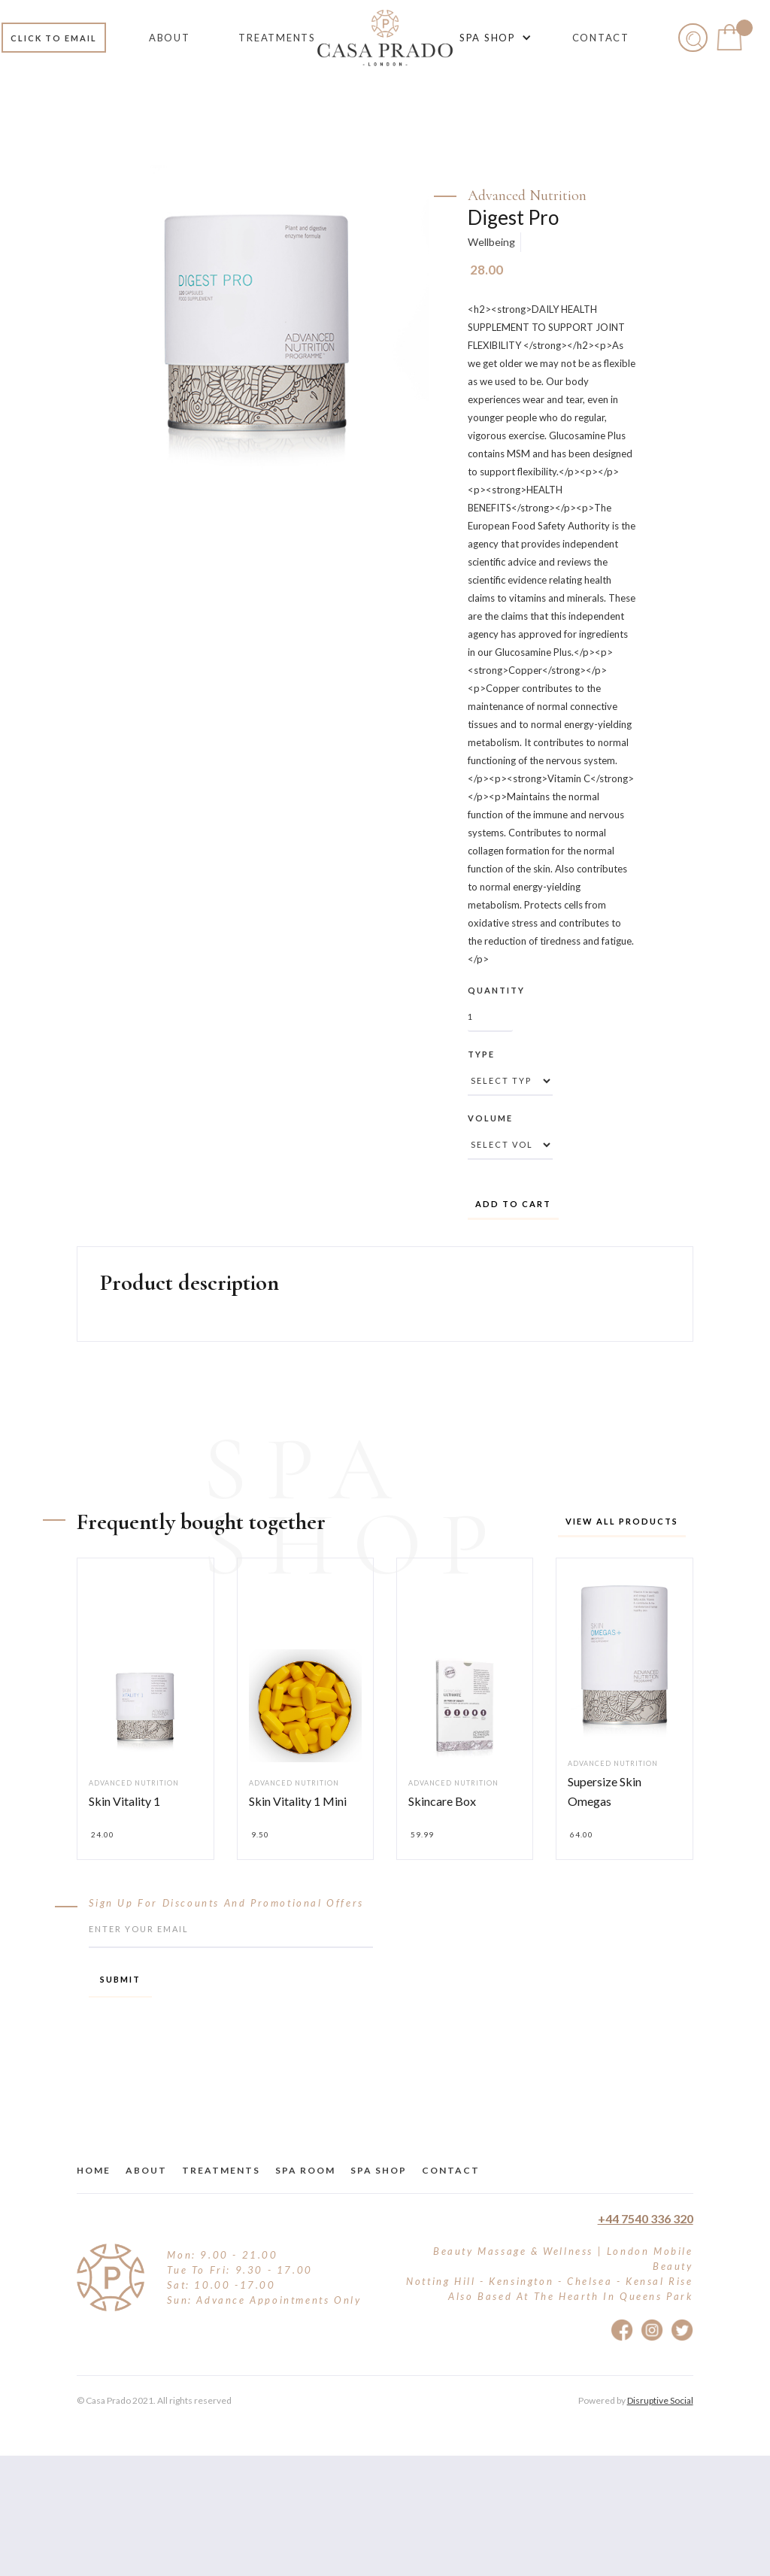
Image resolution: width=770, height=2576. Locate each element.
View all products (621, 1521)
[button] (492, 37)
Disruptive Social (660, 2400)
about (146, 2170)
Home (94, 2170)
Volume (490, 1118)
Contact (451, 2170)
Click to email (54, 38)
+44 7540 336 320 (645, 2218)
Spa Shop (378, 2170)
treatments (221, 2170)
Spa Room (305, 2170)
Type (481, 1054)
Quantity (496, 990)
